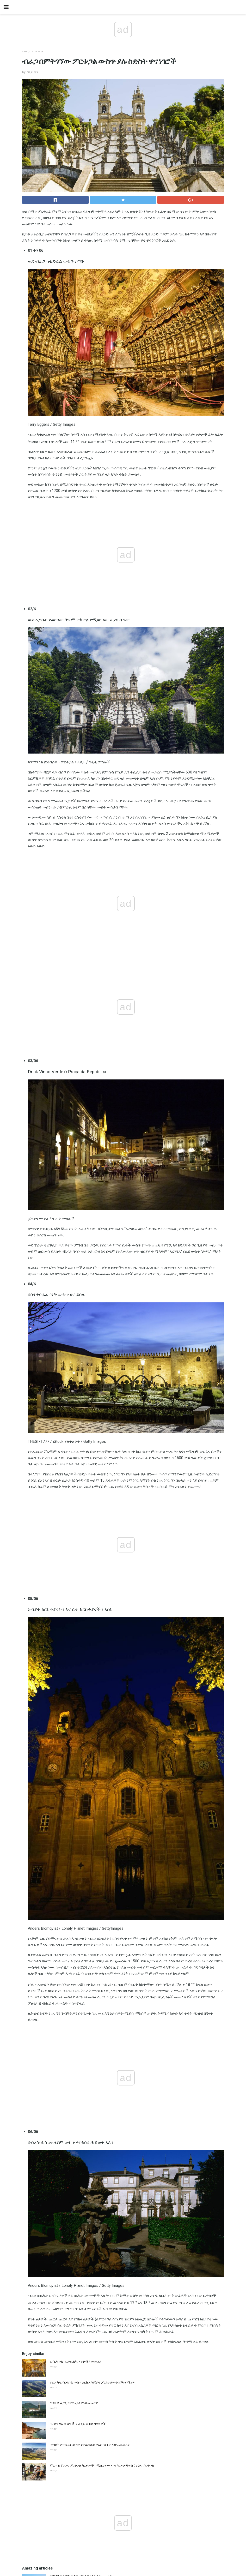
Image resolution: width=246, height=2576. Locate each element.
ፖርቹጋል (38, 51)
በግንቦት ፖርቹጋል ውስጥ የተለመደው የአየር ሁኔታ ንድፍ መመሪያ (89, 2445)
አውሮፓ (26, 51)
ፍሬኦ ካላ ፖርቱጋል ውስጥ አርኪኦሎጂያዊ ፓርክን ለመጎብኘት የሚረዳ (92, 2382)
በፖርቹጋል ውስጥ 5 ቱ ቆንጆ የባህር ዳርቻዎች (78, 2424)
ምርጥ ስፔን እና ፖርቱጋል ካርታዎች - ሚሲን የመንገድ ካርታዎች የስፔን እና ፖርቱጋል (102, 2465)
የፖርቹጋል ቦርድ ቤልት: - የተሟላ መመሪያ (75, 2361)
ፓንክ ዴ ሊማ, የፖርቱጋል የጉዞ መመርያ (74, 2403)
